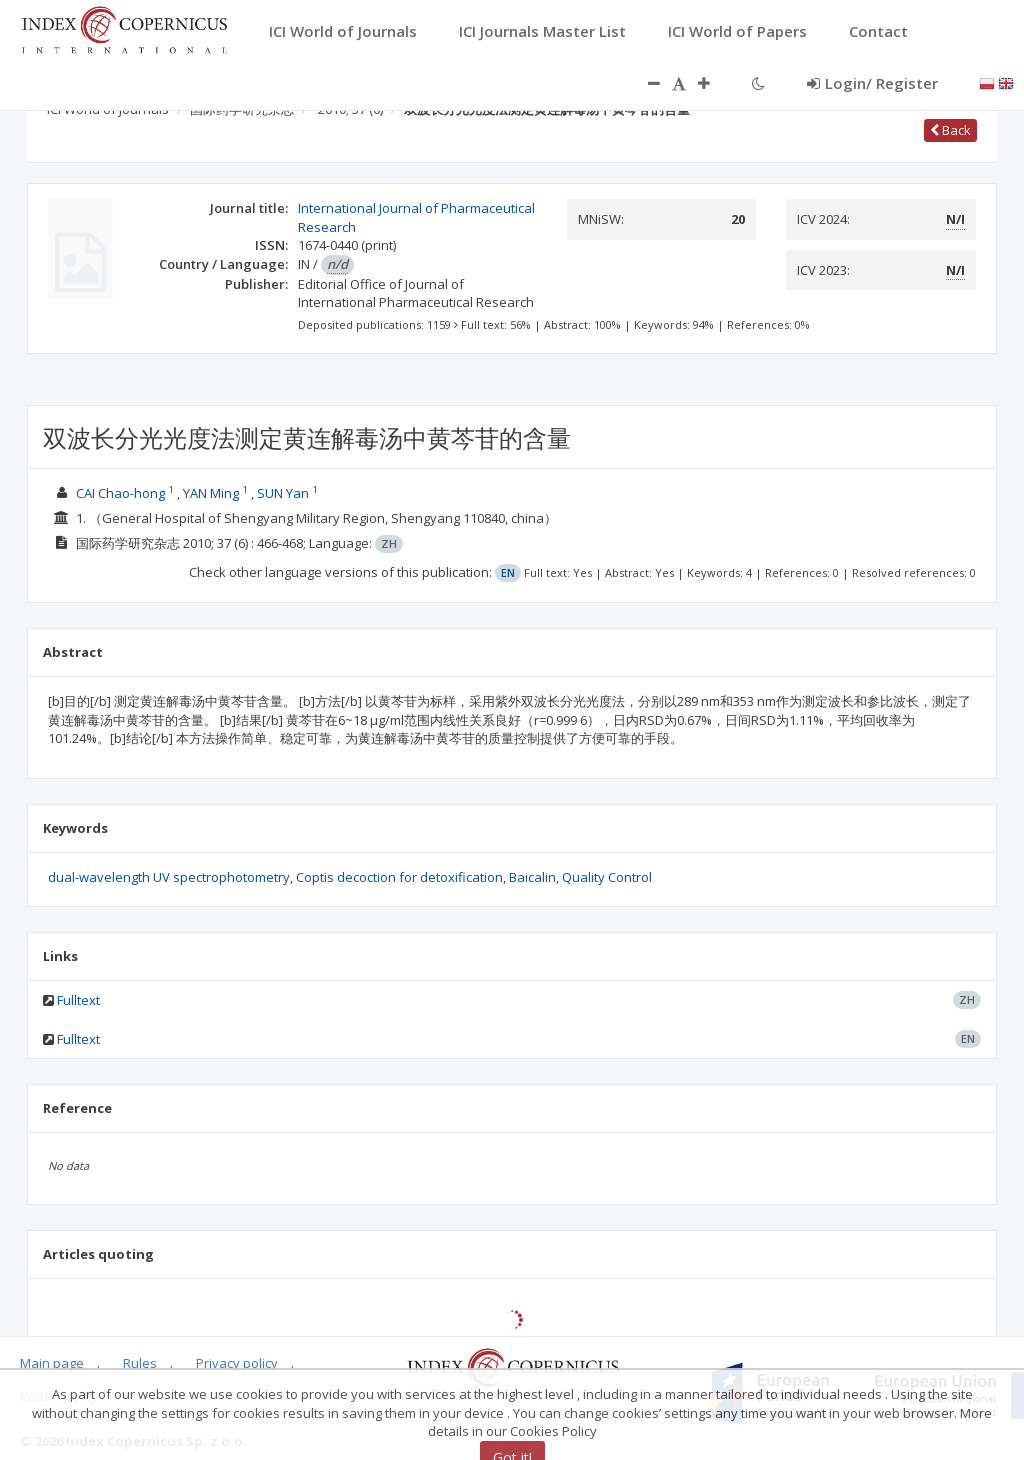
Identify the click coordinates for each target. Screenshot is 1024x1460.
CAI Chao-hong (120, 493)
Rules (140, 1363)
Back (950, 130)
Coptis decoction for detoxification (399, 877)
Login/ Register (872, 83)
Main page (52, 1363)
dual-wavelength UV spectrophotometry (169, 877)
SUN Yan (283, 493)
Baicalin (532, 877)
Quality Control (607, 877)
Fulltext (78, 1000)
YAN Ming (211, 493)
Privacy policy (237, 1363)
